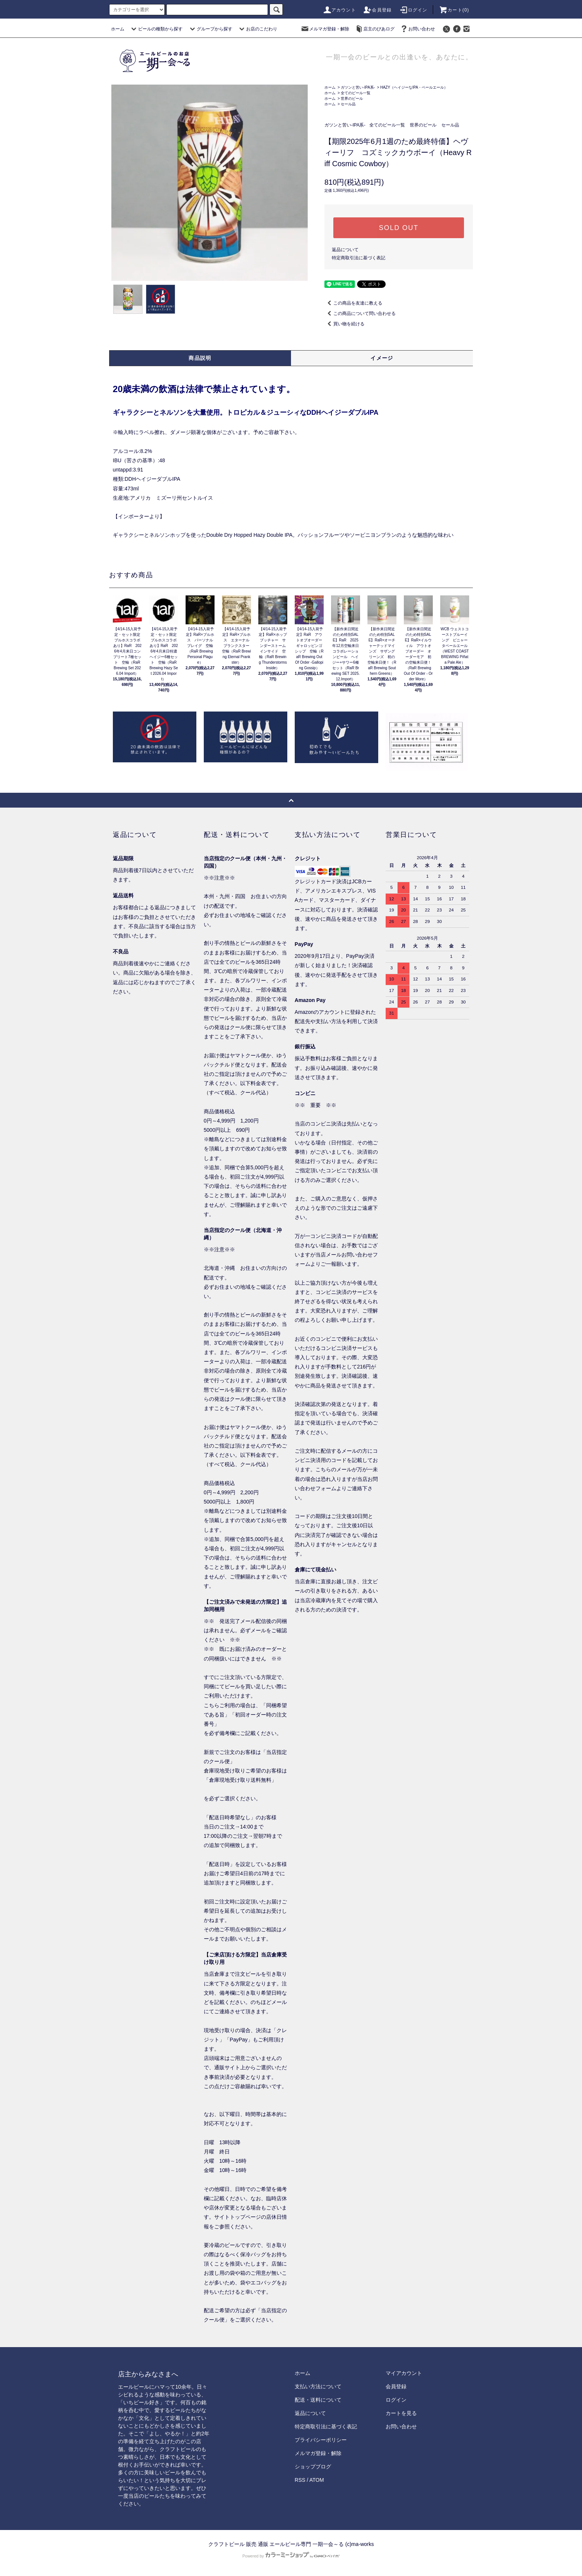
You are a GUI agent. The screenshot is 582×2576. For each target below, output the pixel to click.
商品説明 (200, 358)
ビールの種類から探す (156, 29)
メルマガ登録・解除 (324, 29)
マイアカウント (404, 2373)
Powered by (291, 2556)
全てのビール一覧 (355, 93)
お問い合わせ (417, 29)
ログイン (413, 10)
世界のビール (352, 98)
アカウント (339, 10)
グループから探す (210, 29)
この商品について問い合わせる (360, 313)
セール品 (348, 104)
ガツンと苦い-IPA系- (358, 87)
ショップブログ (313, 2467)
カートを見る (401, 2413)
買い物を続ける (344, 323)
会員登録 (377, 10)
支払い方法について (318, 2386)
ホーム (117, 29)
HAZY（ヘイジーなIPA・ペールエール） (414, 87)
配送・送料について (318, 2400)
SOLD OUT (398, 227)
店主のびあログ (374, 29)
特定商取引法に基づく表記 (358, 257)
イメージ (381, 358)
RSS (300, 2480)
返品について (345, 249)
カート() (454, 10)
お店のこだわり (257, 29)
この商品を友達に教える (353, 303)
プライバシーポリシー (321, 2440)
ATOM (317, 2480)
